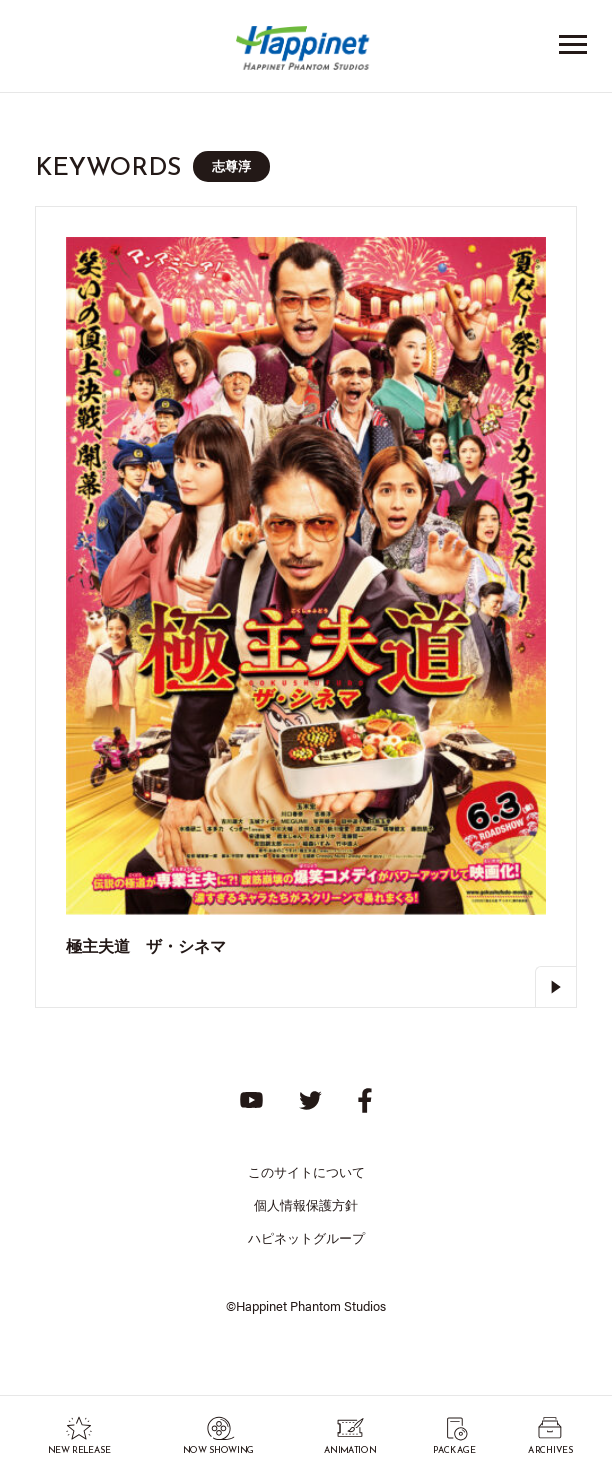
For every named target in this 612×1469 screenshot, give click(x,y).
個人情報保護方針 (306, 1204)
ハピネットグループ (306, 1237)
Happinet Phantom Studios (306, 52)
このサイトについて (306, 1171)
